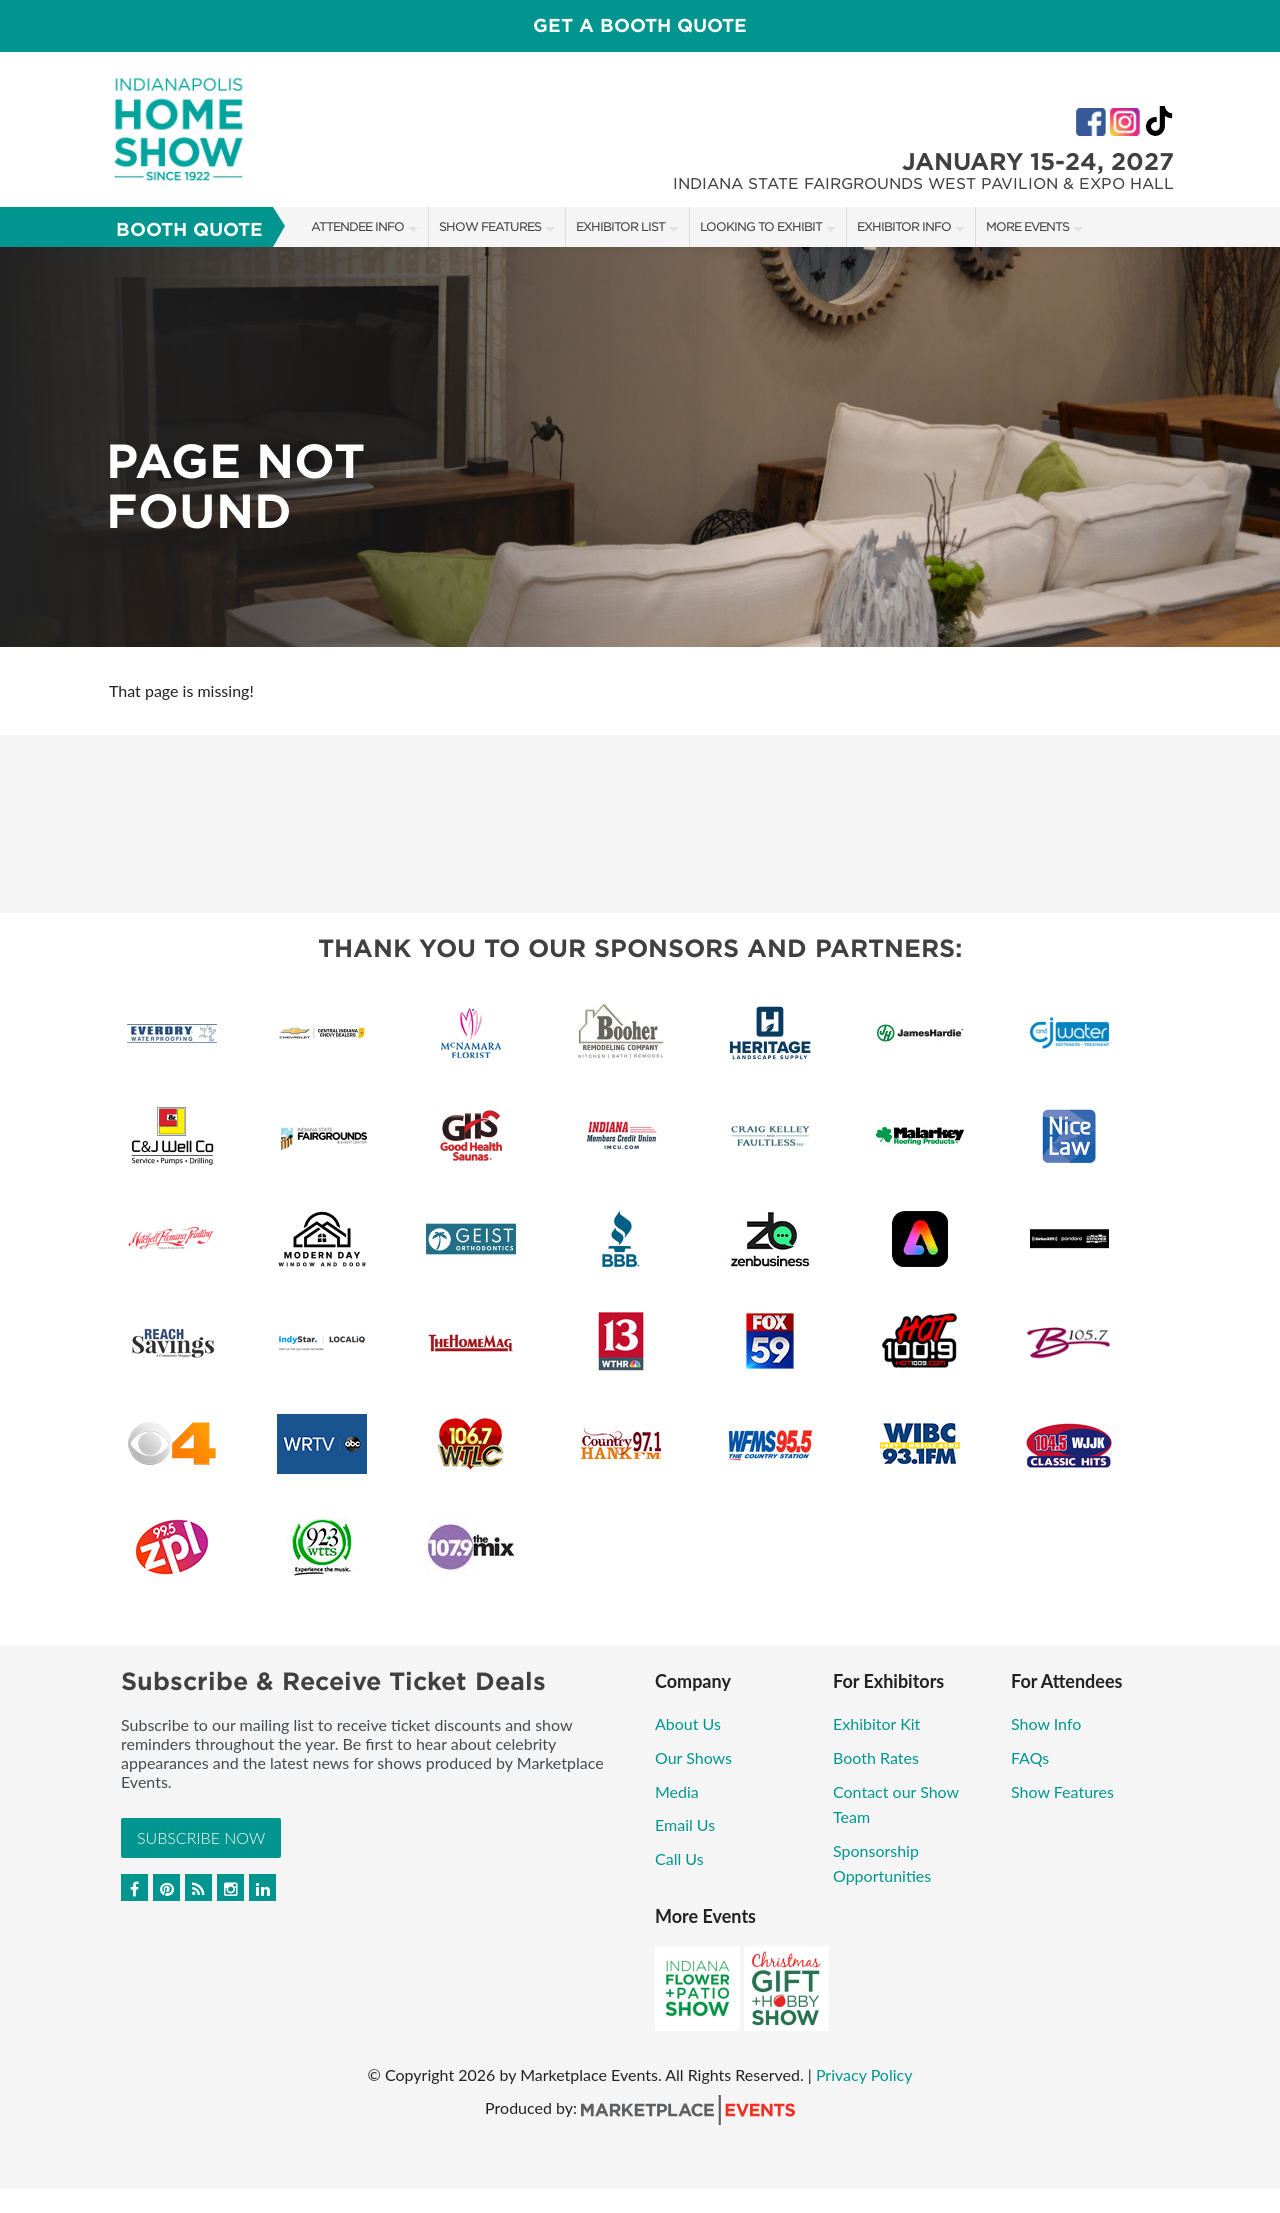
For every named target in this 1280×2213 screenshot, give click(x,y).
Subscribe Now (201, 1837)
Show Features (490, 226)
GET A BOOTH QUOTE (640, 25)
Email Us (685, 1824)
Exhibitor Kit (876, 1723)
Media (677, 1791)
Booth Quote (189, 229)
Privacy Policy (864, 2074)
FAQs (1030, 1757)
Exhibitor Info (904, 226)
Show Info (1046, 1723)
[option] (640, 447)
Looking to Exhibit (761, 226)
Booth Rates (876, 1757)
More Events (1027, 226)
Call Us (679, 1858)
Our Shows (693, 1757)
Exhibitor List (620, 226)
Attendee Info (357, 226)
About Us (688, 1723)
